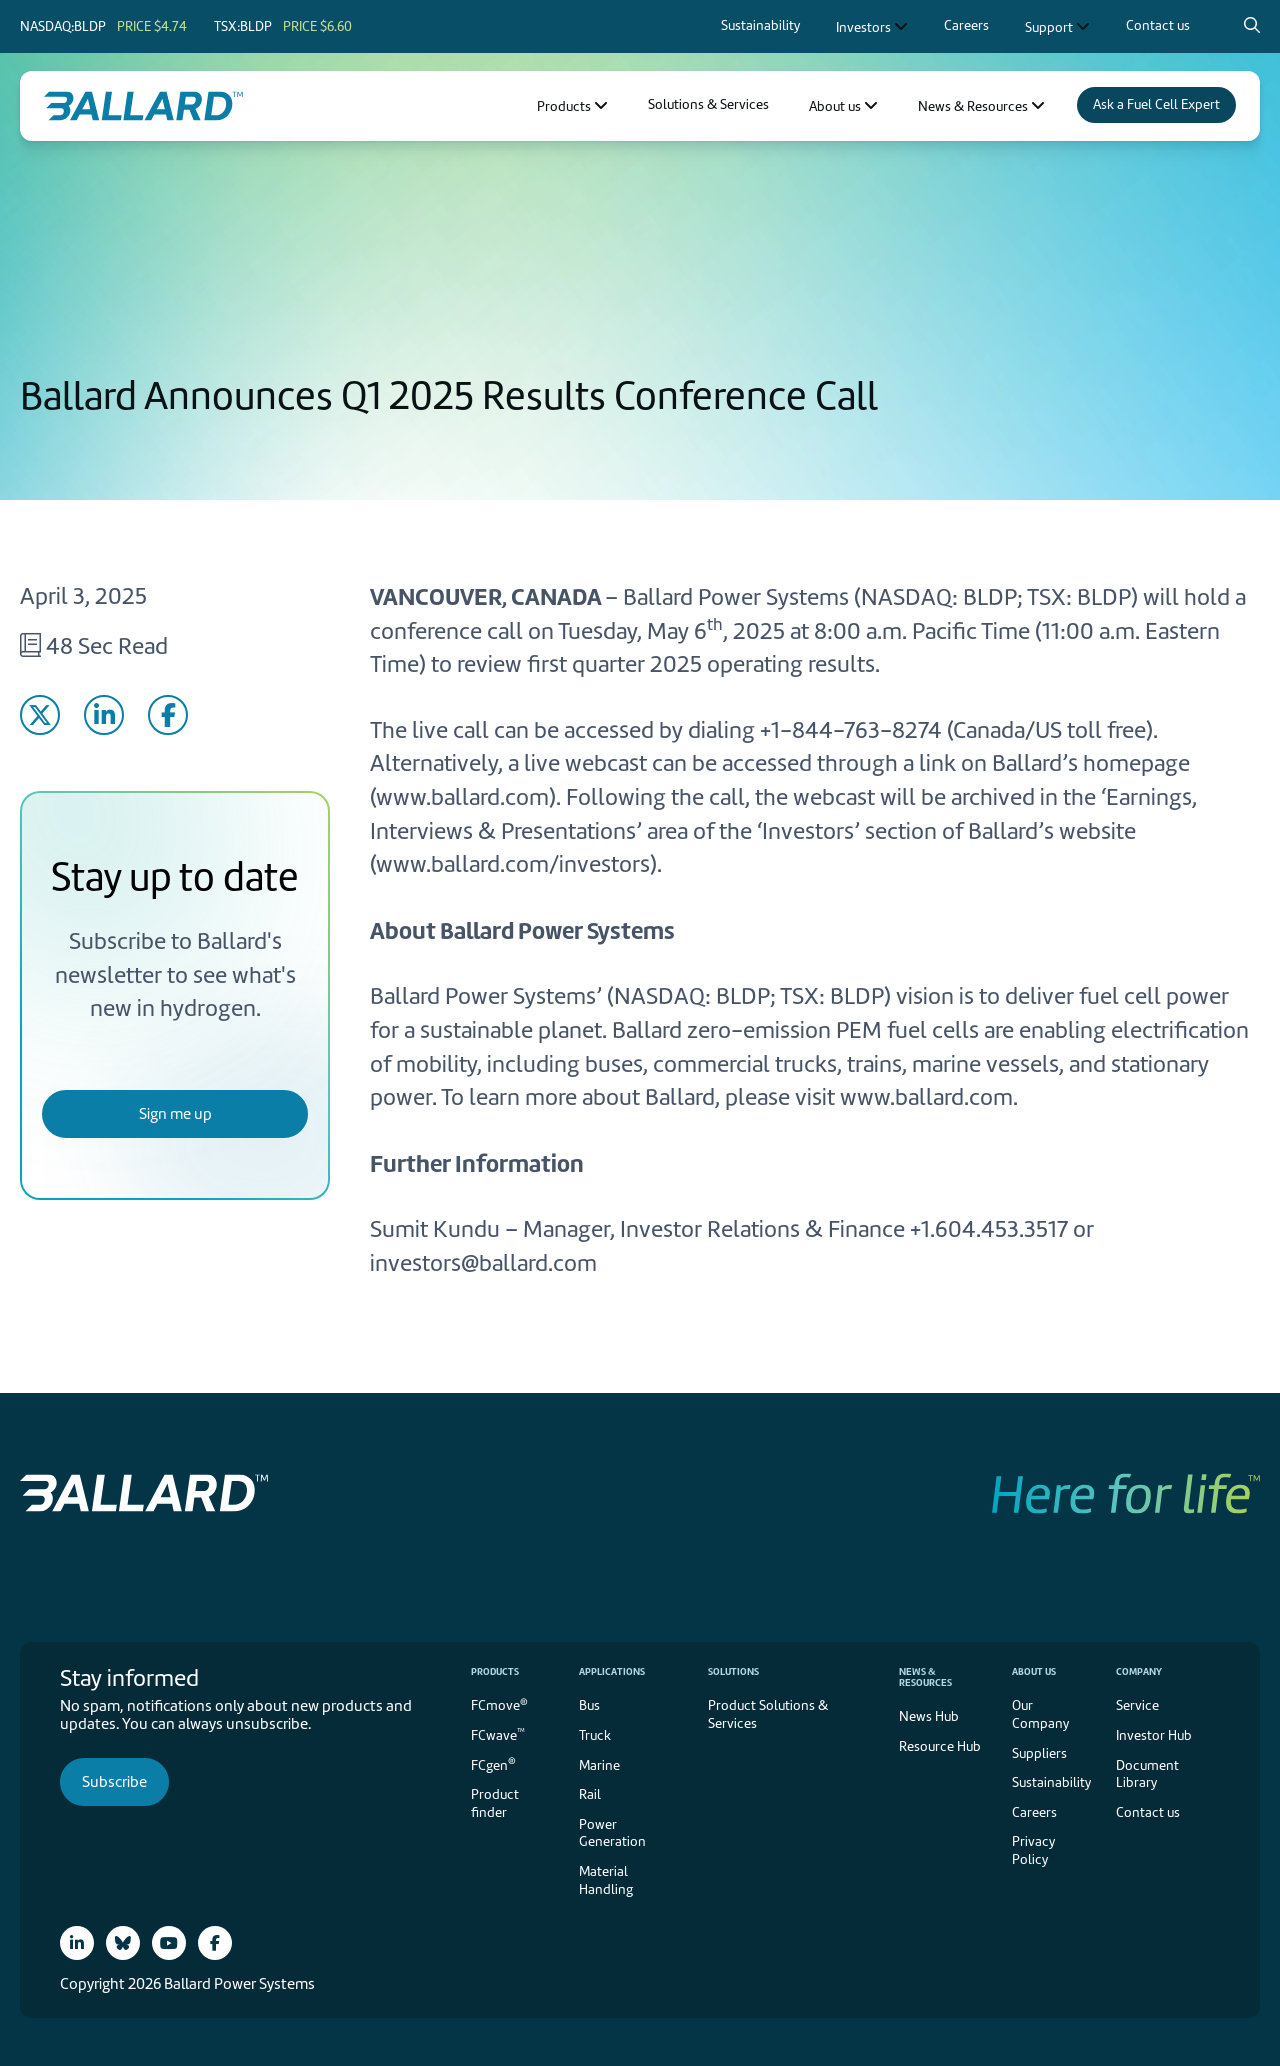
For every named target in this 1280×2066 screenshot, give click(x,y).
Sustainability (1051, 1782)
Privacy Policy (1033, 1850)
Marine (599, 1765)
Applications (612, 1671)
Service (1137, 1705)
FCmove (499, 1704)
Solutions (733, 1671)
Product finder (495, 1803)
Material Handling (606, 1880)
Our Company (1040, 1714)
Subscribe (114, 1782)
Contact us (1148, 1812)
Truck (595, 1735)
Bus (589, 1705)
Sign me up (175, 1114)
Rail (590, 1794)
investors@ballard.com (483, 1263)
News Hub (929, 1716)
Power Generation (612, 1833)
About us (1034, 1671)
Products (495, 1671)
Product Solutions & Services (768, 1714)
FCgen (493, 1763)
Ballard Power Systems (736, 597)
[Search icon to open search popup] (1252, 25)
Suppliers (1039, 1753)
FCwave (498, 1734)
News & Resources (925, 1677)
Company (1139, 1671)
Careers (1034, 1812)
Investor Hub (1154, 1735)
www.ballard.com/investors (513, 864)
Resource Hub (940, 1746)
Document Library (1147, 1774)
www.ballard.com (462, 797)
